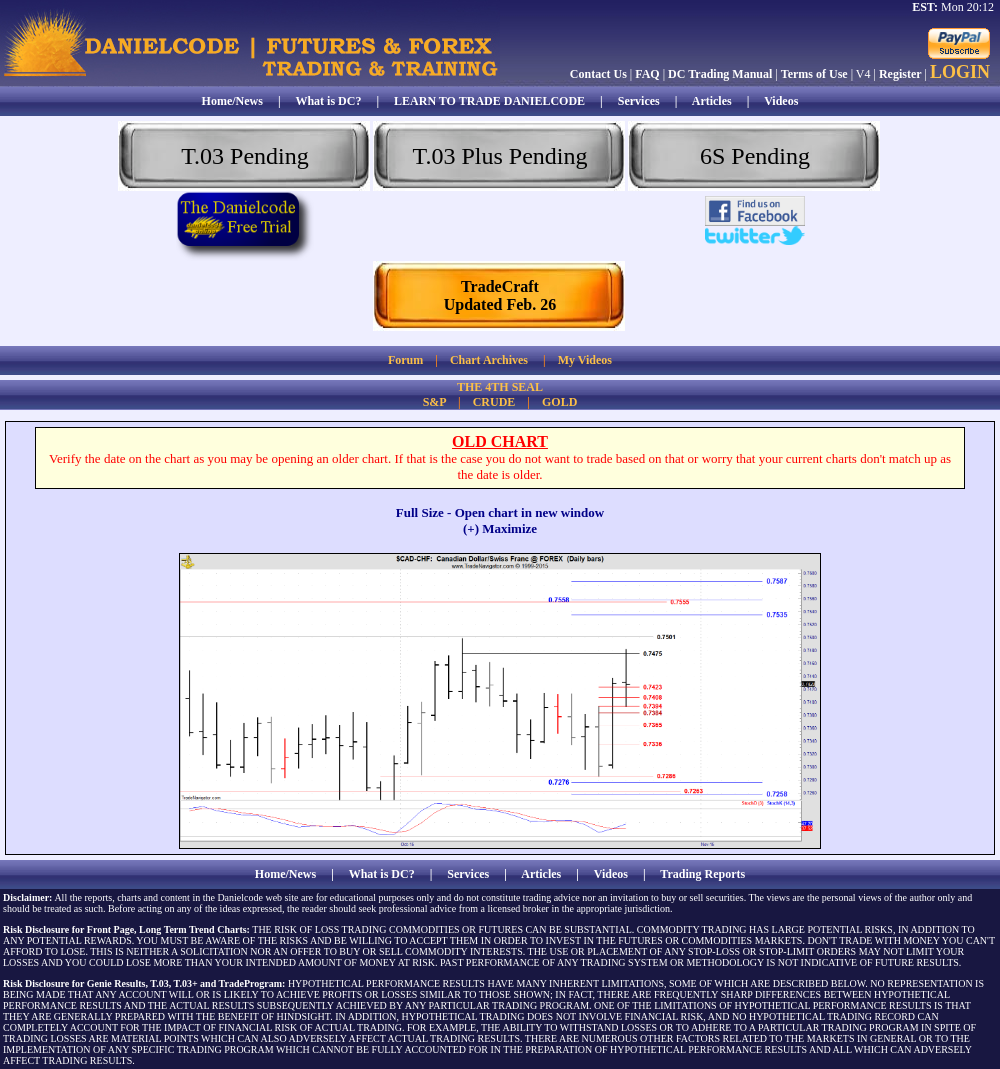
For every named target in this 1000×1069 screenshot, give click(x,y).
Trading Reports (702, 874)
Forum (405, 360)
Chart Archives (489, 360)
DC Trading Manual (720, 74)
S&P (434, 402)
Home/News (232, 101)
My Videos (585, 360)
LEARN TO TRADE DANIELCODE (489, 101)
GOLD (559, 402)
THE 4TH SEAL (500, 387)
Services (639, 101)
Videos (781, 101)
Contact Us (598, 74)
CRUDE (494, 402)
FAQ (647, 74)
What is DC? (328, 101)
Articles (712, 101)
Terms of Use (814, 74)
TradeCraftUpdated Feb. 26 (500, 295)
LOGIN (960, 72)
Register (900, 74)
